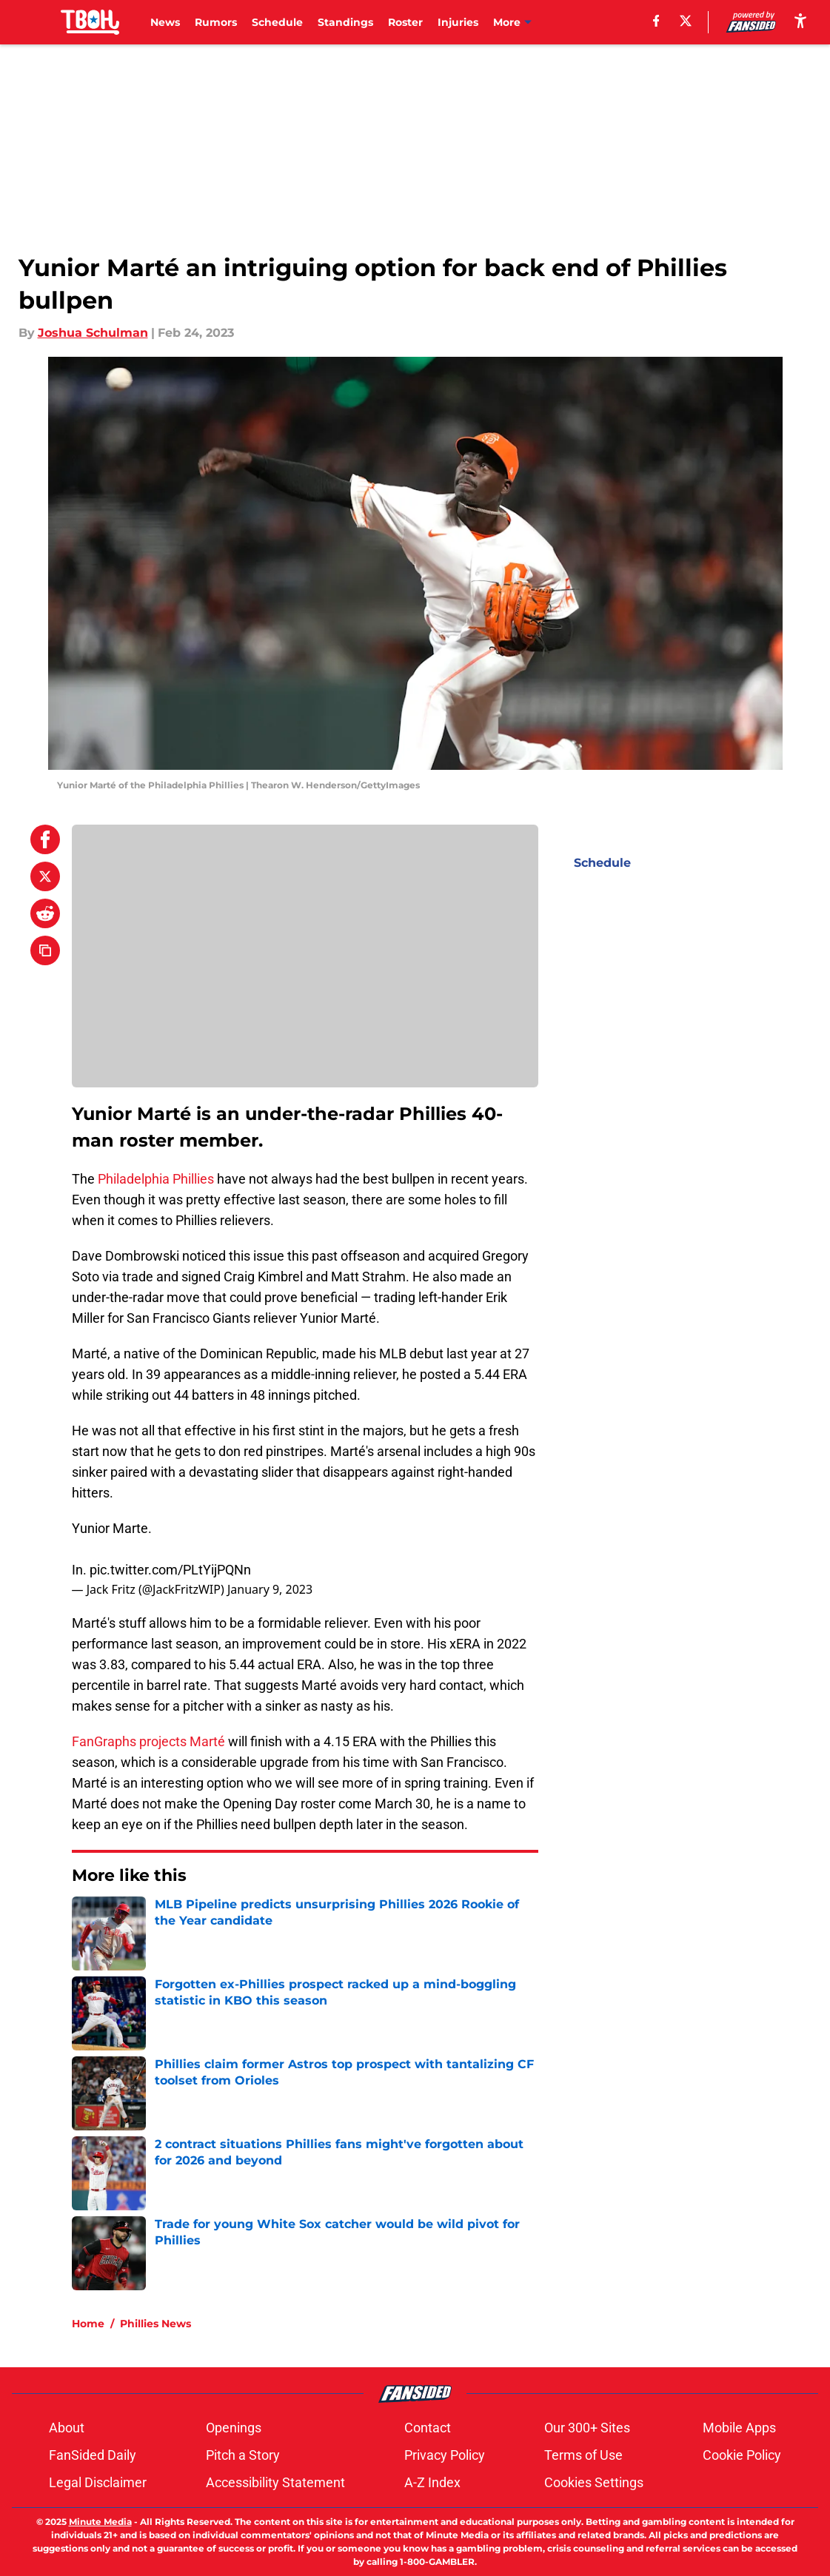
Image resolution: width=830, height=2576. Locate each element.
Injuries (458, 22)
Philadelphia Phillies (156, 1179)
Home (88, 2323)
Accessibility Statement (275, 2482)
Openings (233, 2427)
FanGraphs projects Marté (148, 1741)
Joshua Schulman (93, 333)
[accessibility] (800, 20)
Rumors (216, 22)
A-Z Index (432, 2482)
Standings (345, 22)
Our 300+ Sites (587, 2427)
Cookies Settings (593, 2482)
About (66, 2427)
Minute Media (100, 2521)
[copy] (45, 950)
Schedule (277, 22)
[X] (685, 21)
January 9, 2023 (269, 1589)
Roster (405, 22)
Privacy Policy (444, 2455)
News (165, 22)
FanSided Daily (92, 2455)
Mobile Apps (739, 2427)
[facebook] (655, 21)
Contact (427, 2427)
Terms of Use (583, 2455)
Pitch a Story (243, 2455)
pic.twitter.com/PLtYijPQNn (170, 1569)
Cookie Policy (742, 2455)
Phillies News (155, 2323)
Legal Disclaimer (98, 2482)
